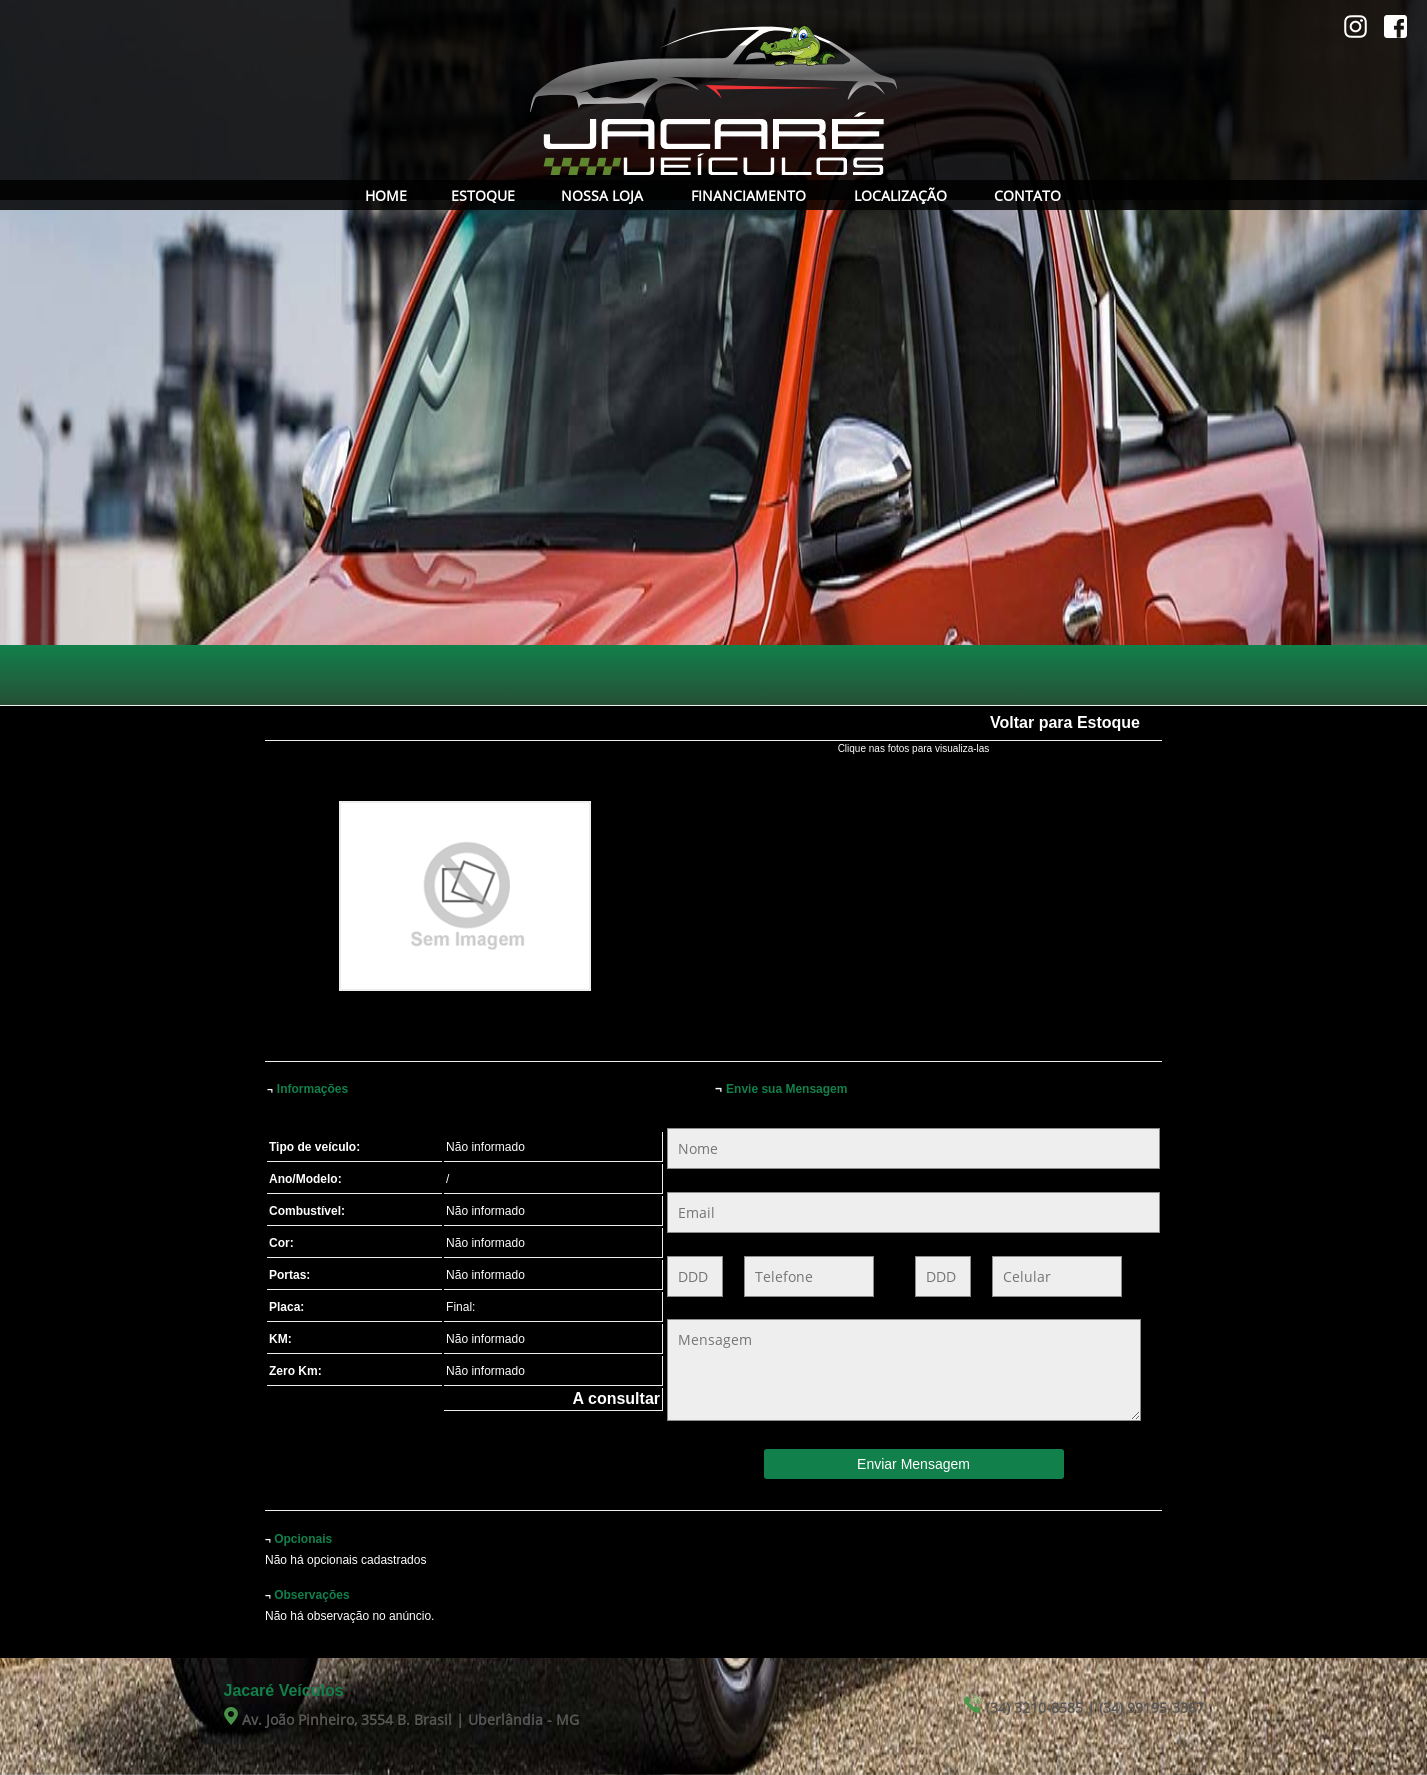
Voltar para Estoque (1065, 722)
